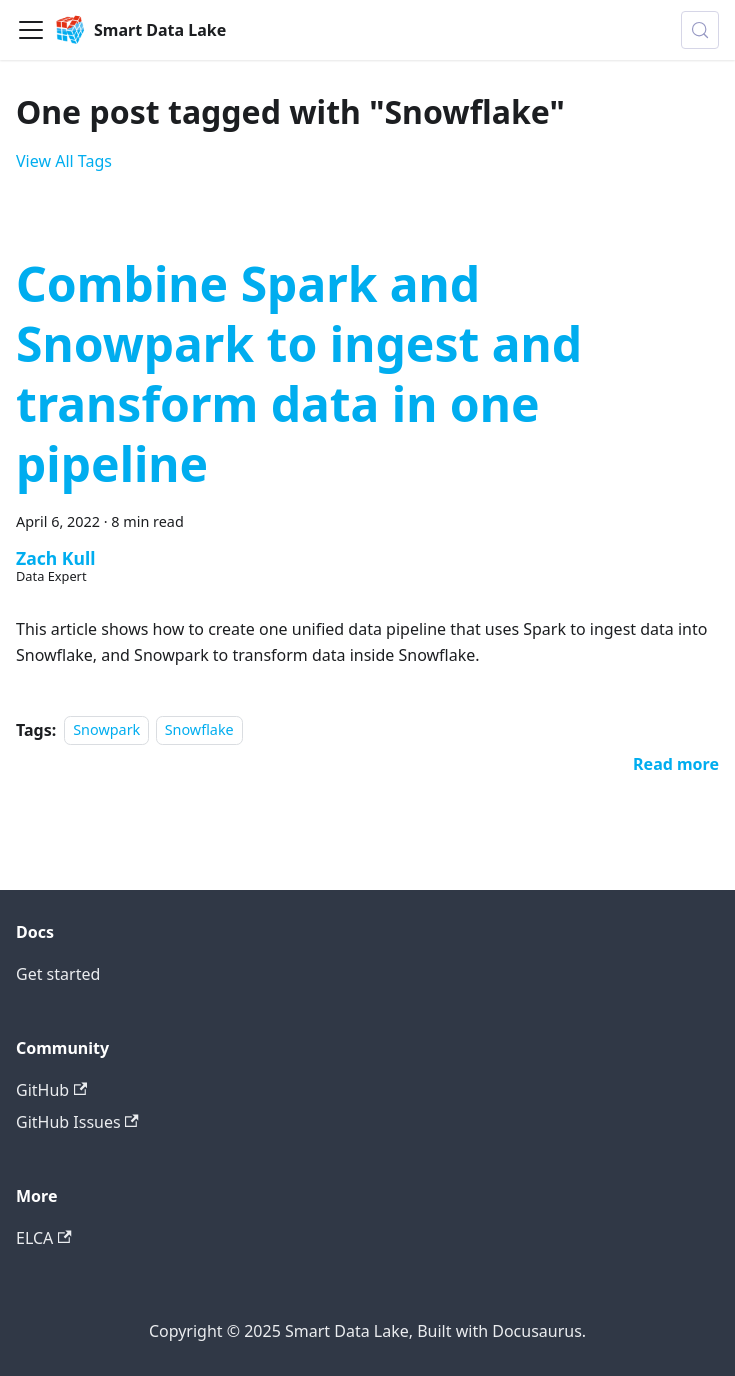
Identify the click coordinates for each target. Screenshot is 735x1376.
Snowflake (199, 730)
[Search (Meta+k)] (700, 30)
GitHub (51, 1090)
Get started (58, 974)
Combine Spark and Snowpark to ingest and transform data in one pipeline (299, 373)
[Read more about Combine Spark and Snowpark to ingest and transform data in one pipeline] (676, 764)
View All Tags (64, 161)
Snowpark (106, 730)
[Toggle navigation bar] (31, 30)
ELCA (44, 1238)
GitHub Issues (77, 1122)
